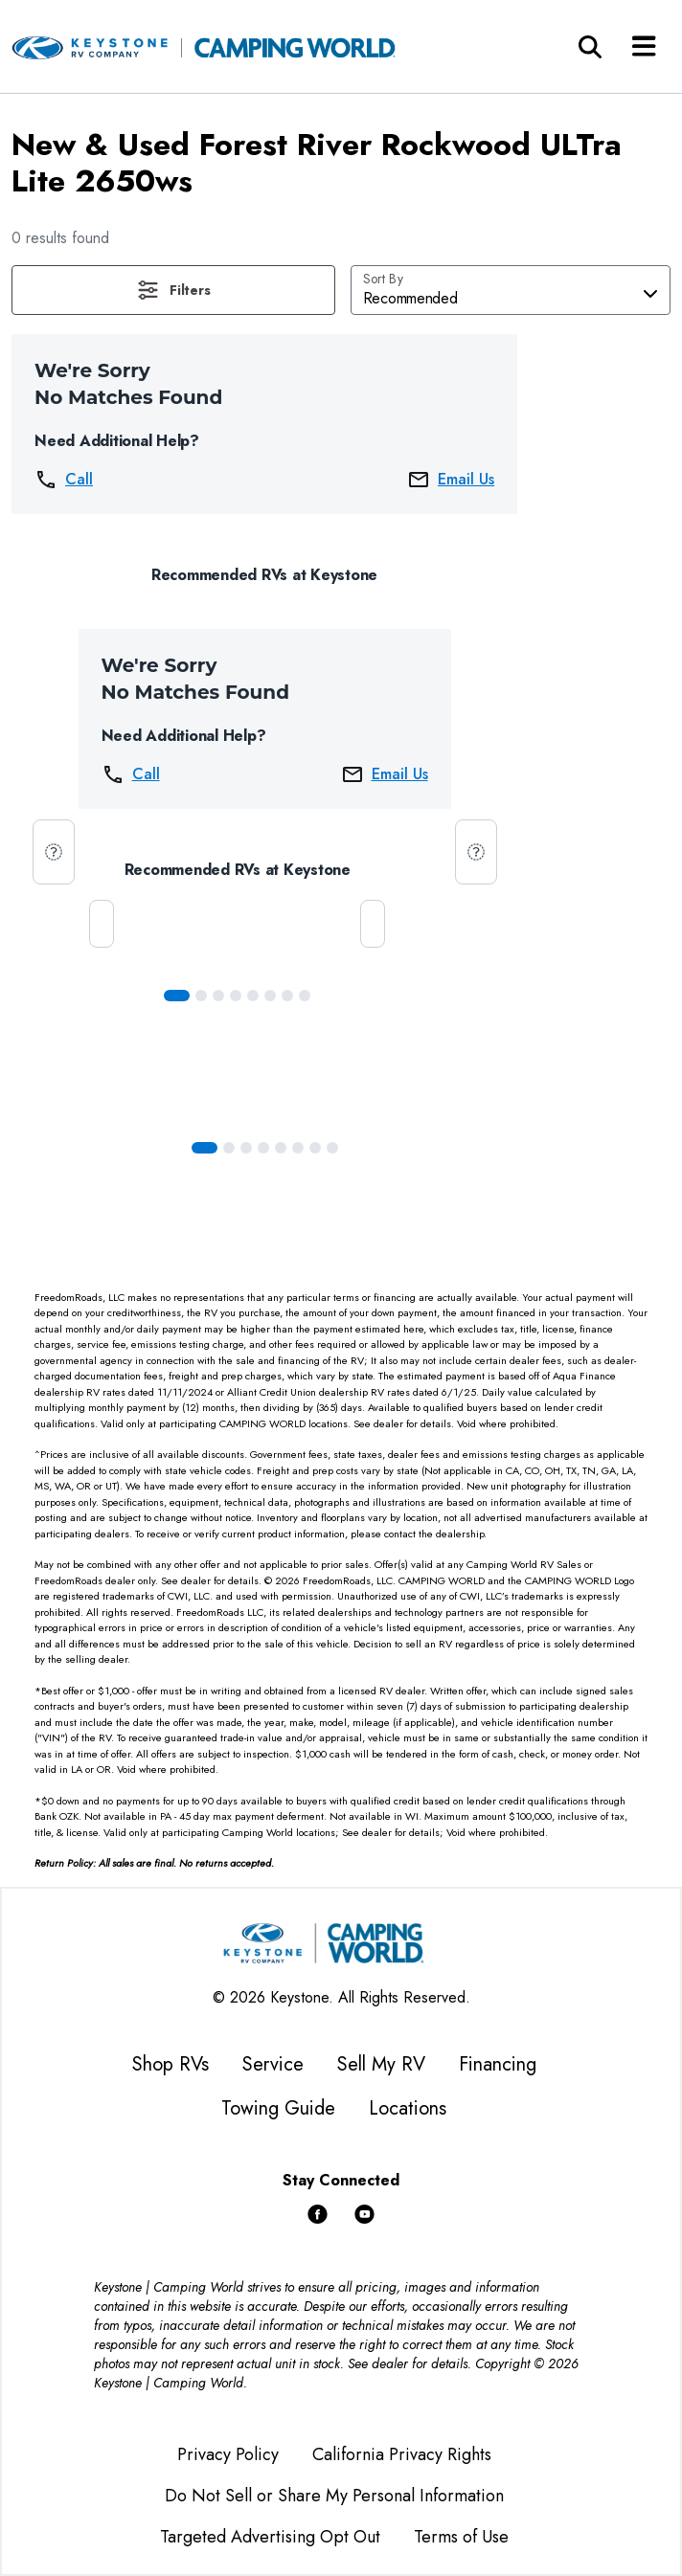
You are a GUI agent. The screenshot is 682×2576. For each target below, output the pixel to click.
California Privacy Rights (401, 2454)
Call (63, 479)
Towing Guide (278, 2108)
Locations (407, 2108)
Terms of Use (461, 2536)
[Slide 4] (253, 995)
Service (273, 2064)
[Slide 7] (304, 995)
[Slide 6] (287, 995)
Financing (497, 2064)
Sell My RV (381, 2064)
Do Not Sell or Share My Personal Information (334, 2495)
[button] (173, 290)
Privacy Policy (228, 2454)
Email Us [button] (450, 479)
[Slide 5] (270, 995)
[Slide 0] (177, 995)
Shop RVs (170, 2064)
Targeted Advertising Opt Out (270, 2536)
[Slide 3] (235, 995)
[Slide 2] (218, 995)
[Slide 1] (201, 995)
